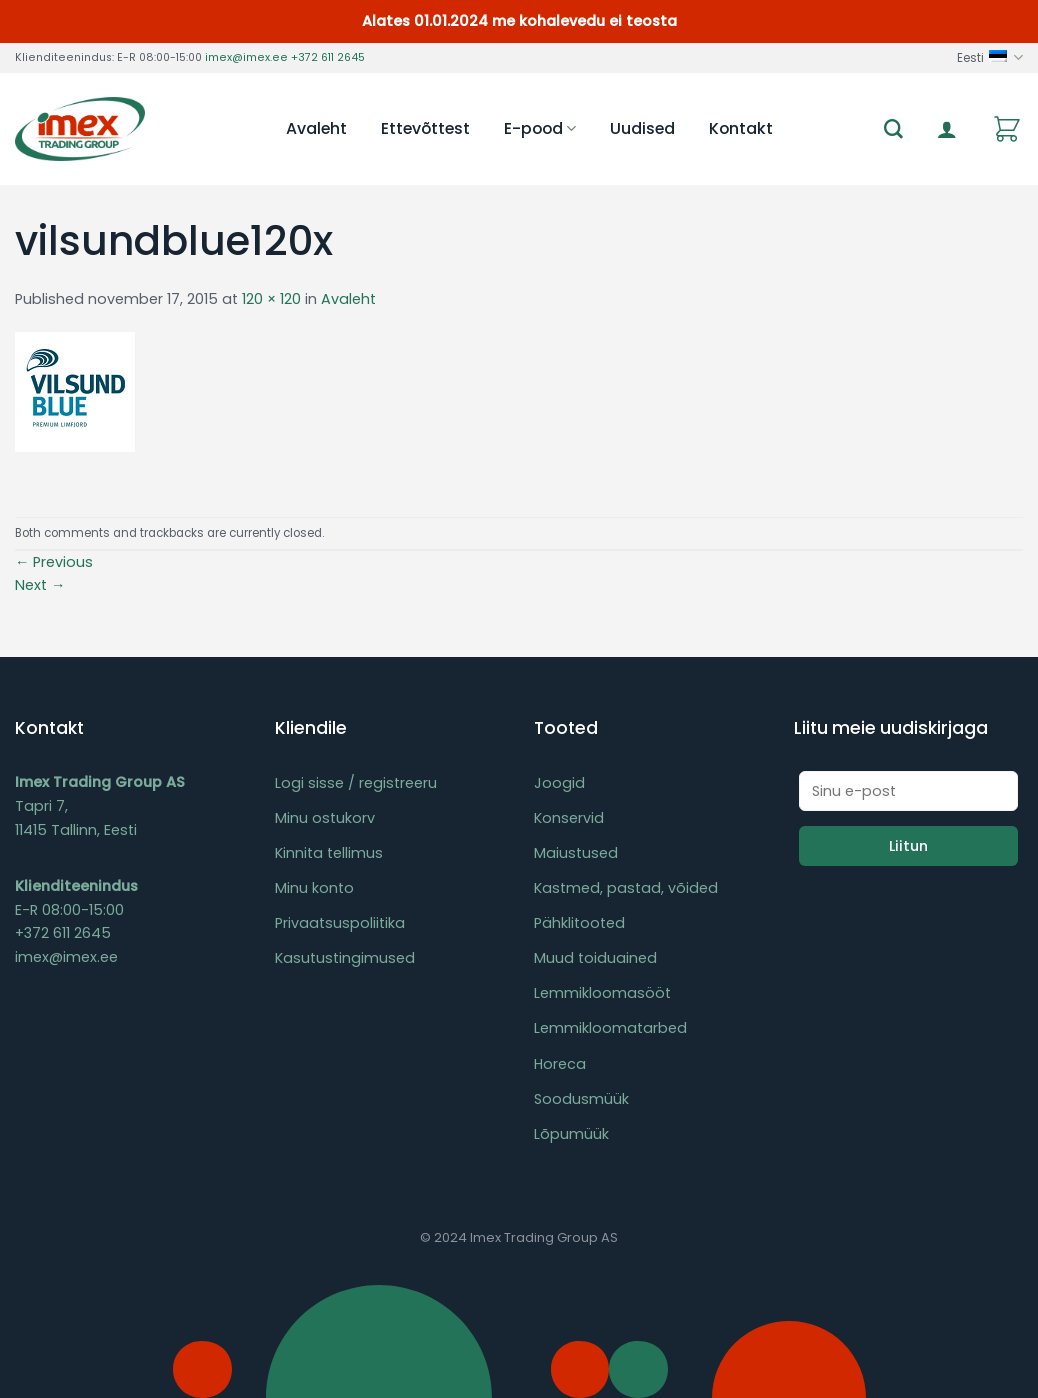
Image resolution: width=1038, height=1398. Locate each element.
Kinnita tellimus (329, 853)
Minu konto (314, 888)
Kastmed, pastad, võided (626, 888)
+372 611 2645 (328, 57)
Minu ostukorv (325, 818)
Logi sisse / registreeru (356, 783)
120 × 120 (271, 299)
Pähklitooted (579, 923)
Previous (54, 562)
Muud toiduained (595, 958)
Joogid (559, 783)
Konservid (569, 818)
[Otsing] (893, 129)
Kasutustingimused (345, 958)
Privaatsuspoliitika (340, 923)
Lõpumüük (571, 1134)
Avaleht (316, 128)
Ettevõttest (425, 128)
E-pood (540, 128)
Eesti (990, 57)
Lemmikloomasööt (602, 993)
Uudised (642, 128)
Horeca (560, 1064)
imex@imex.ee (246, 57)
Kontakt (741, 128)
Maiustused (576, 853)
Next (40, 585)
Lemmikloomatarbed (610, 1028)
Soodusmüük (581, 1099)
